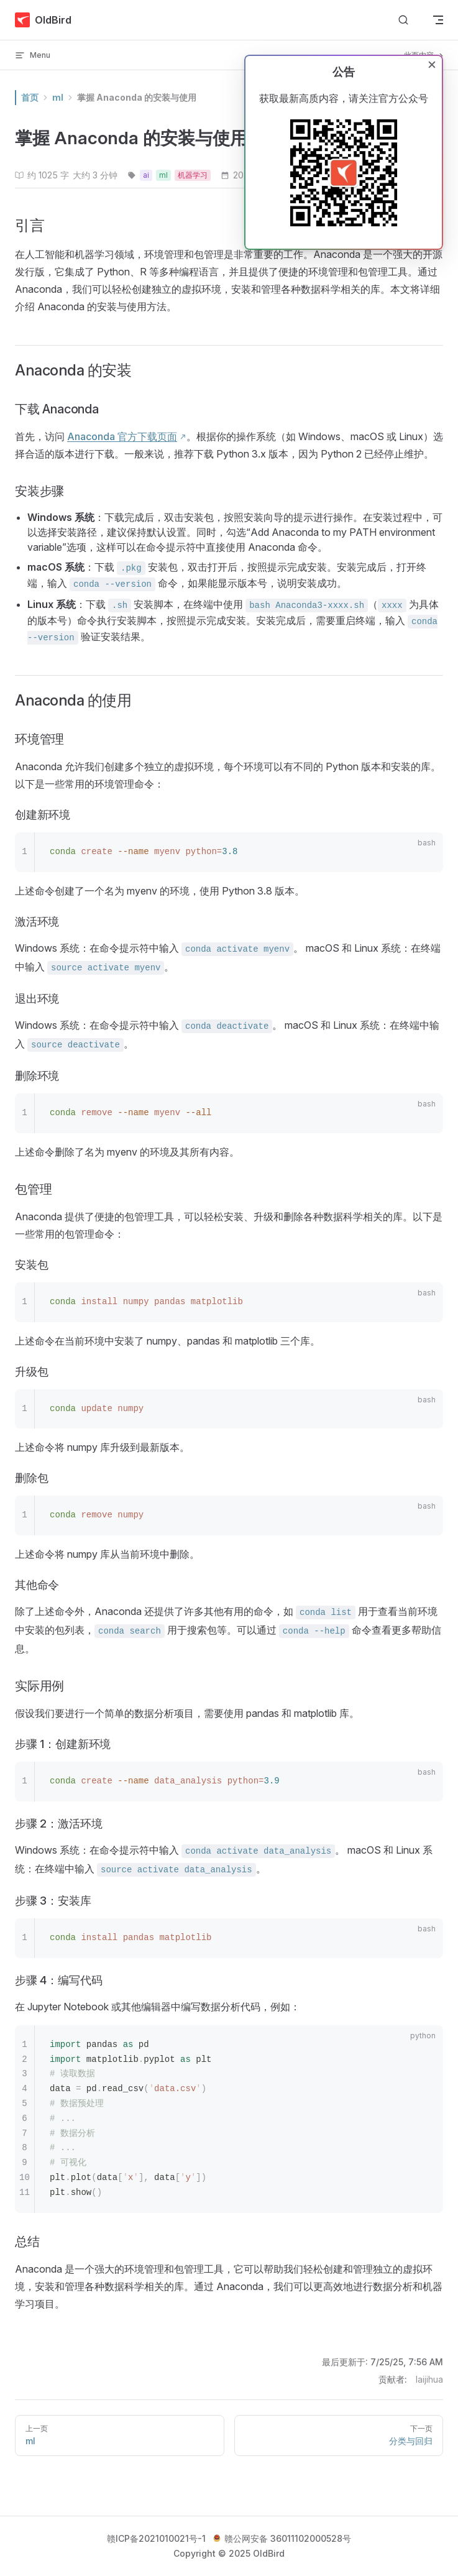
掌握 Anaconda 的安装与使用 (136, 97)
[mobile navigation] (438, 20)
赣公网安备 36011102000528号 (282, 2538)
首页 (30, 97)
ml (57, 97)
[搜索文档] (403, 20)
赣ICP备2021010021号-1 (156, 2538)
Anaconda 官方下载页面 (122, 436)
